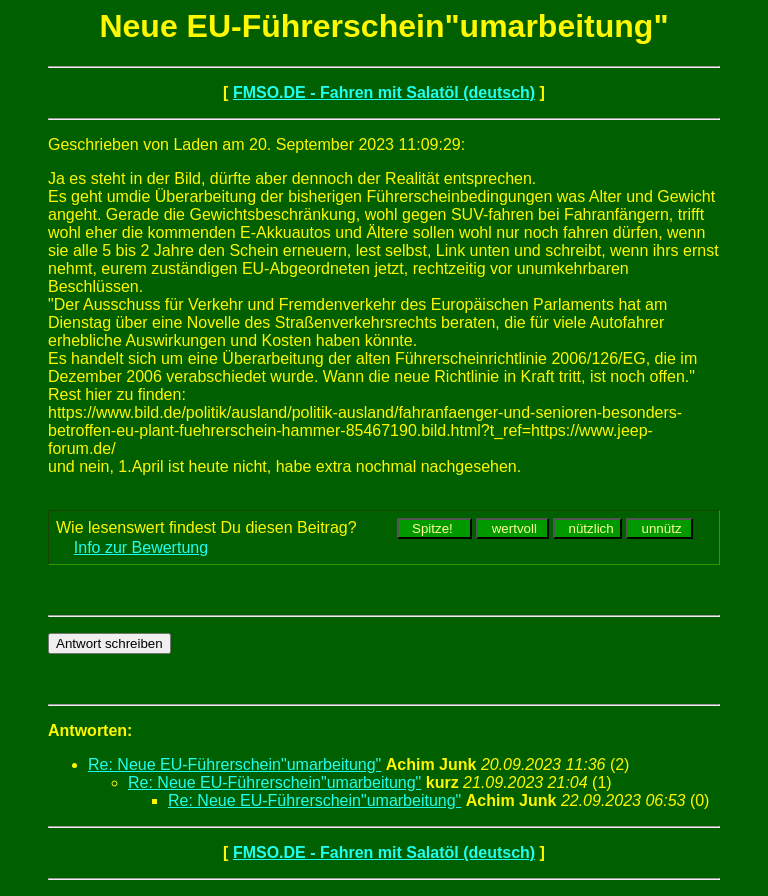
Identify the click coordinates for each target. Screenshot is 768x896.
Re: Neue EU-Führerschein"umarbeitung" (234, 764)
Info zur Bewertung (141, 547)
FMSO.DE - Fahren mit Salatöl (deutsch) (384, 92)
